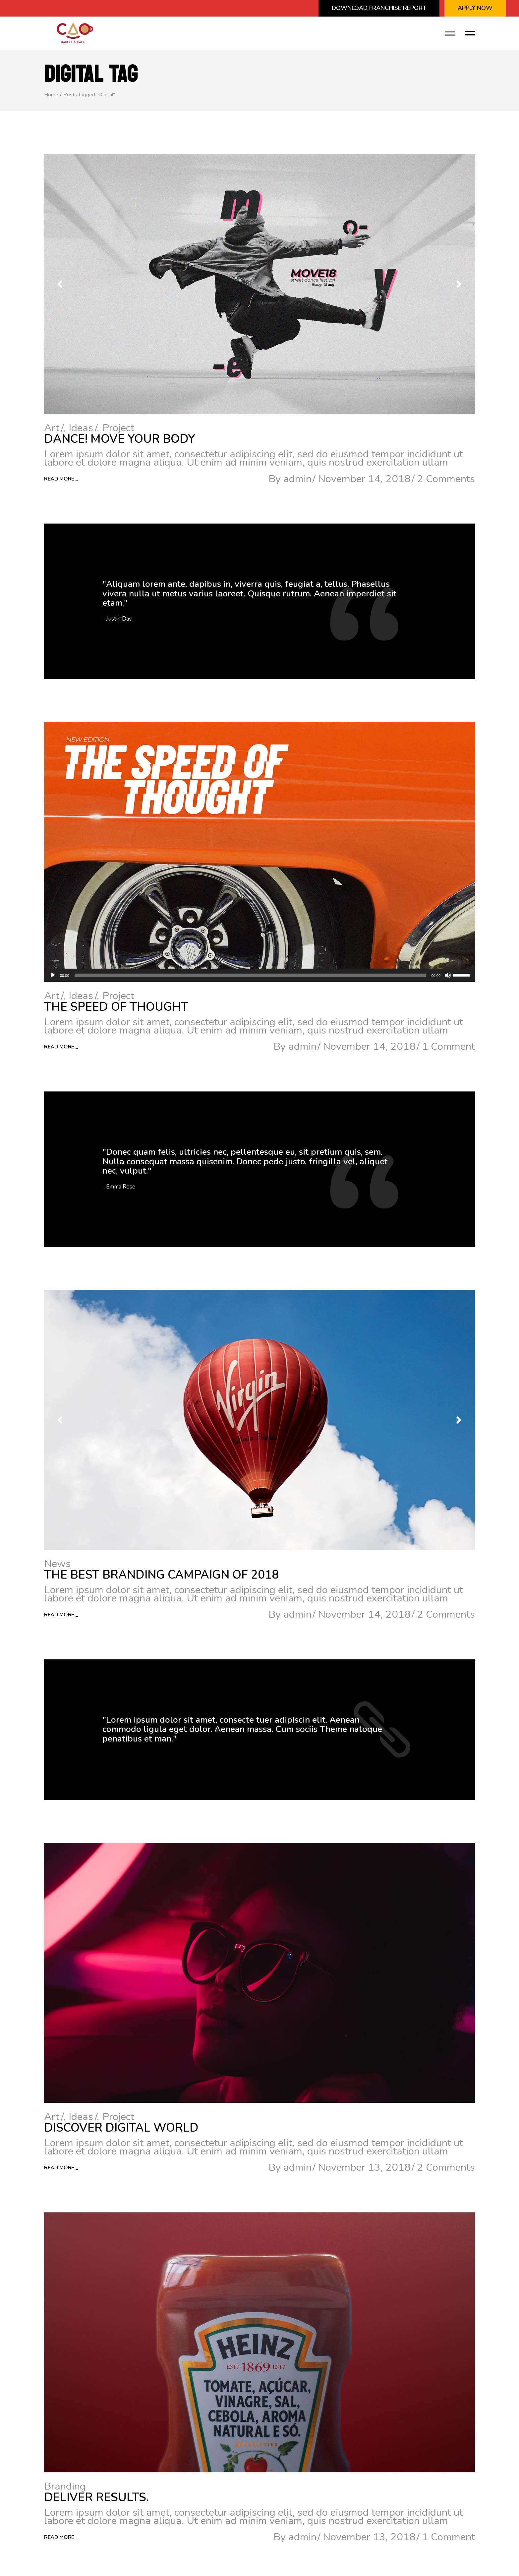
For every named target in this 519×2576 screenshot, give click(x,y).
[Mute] (447, 975)
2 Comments (446, 479)
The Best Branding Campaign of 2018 (161, 1575)
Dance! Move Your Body (119, 439)
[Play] (52, 975)
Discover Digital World (121, 2128)
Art (51, 428)
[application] (259, 975)
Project (118, 428)
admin (297, 479)
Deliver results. (96, 2497)
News (57, 1564)
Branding (65, 2486)
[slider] (250, 975)
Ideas (81, 428)
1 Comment (448, 1046)
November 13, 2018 (364, 2167)
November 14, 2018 (364, 479)
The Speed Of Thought (116, 1007)
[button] (459, 284)
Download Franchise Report (379, 8)
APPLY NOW (475, 8)
